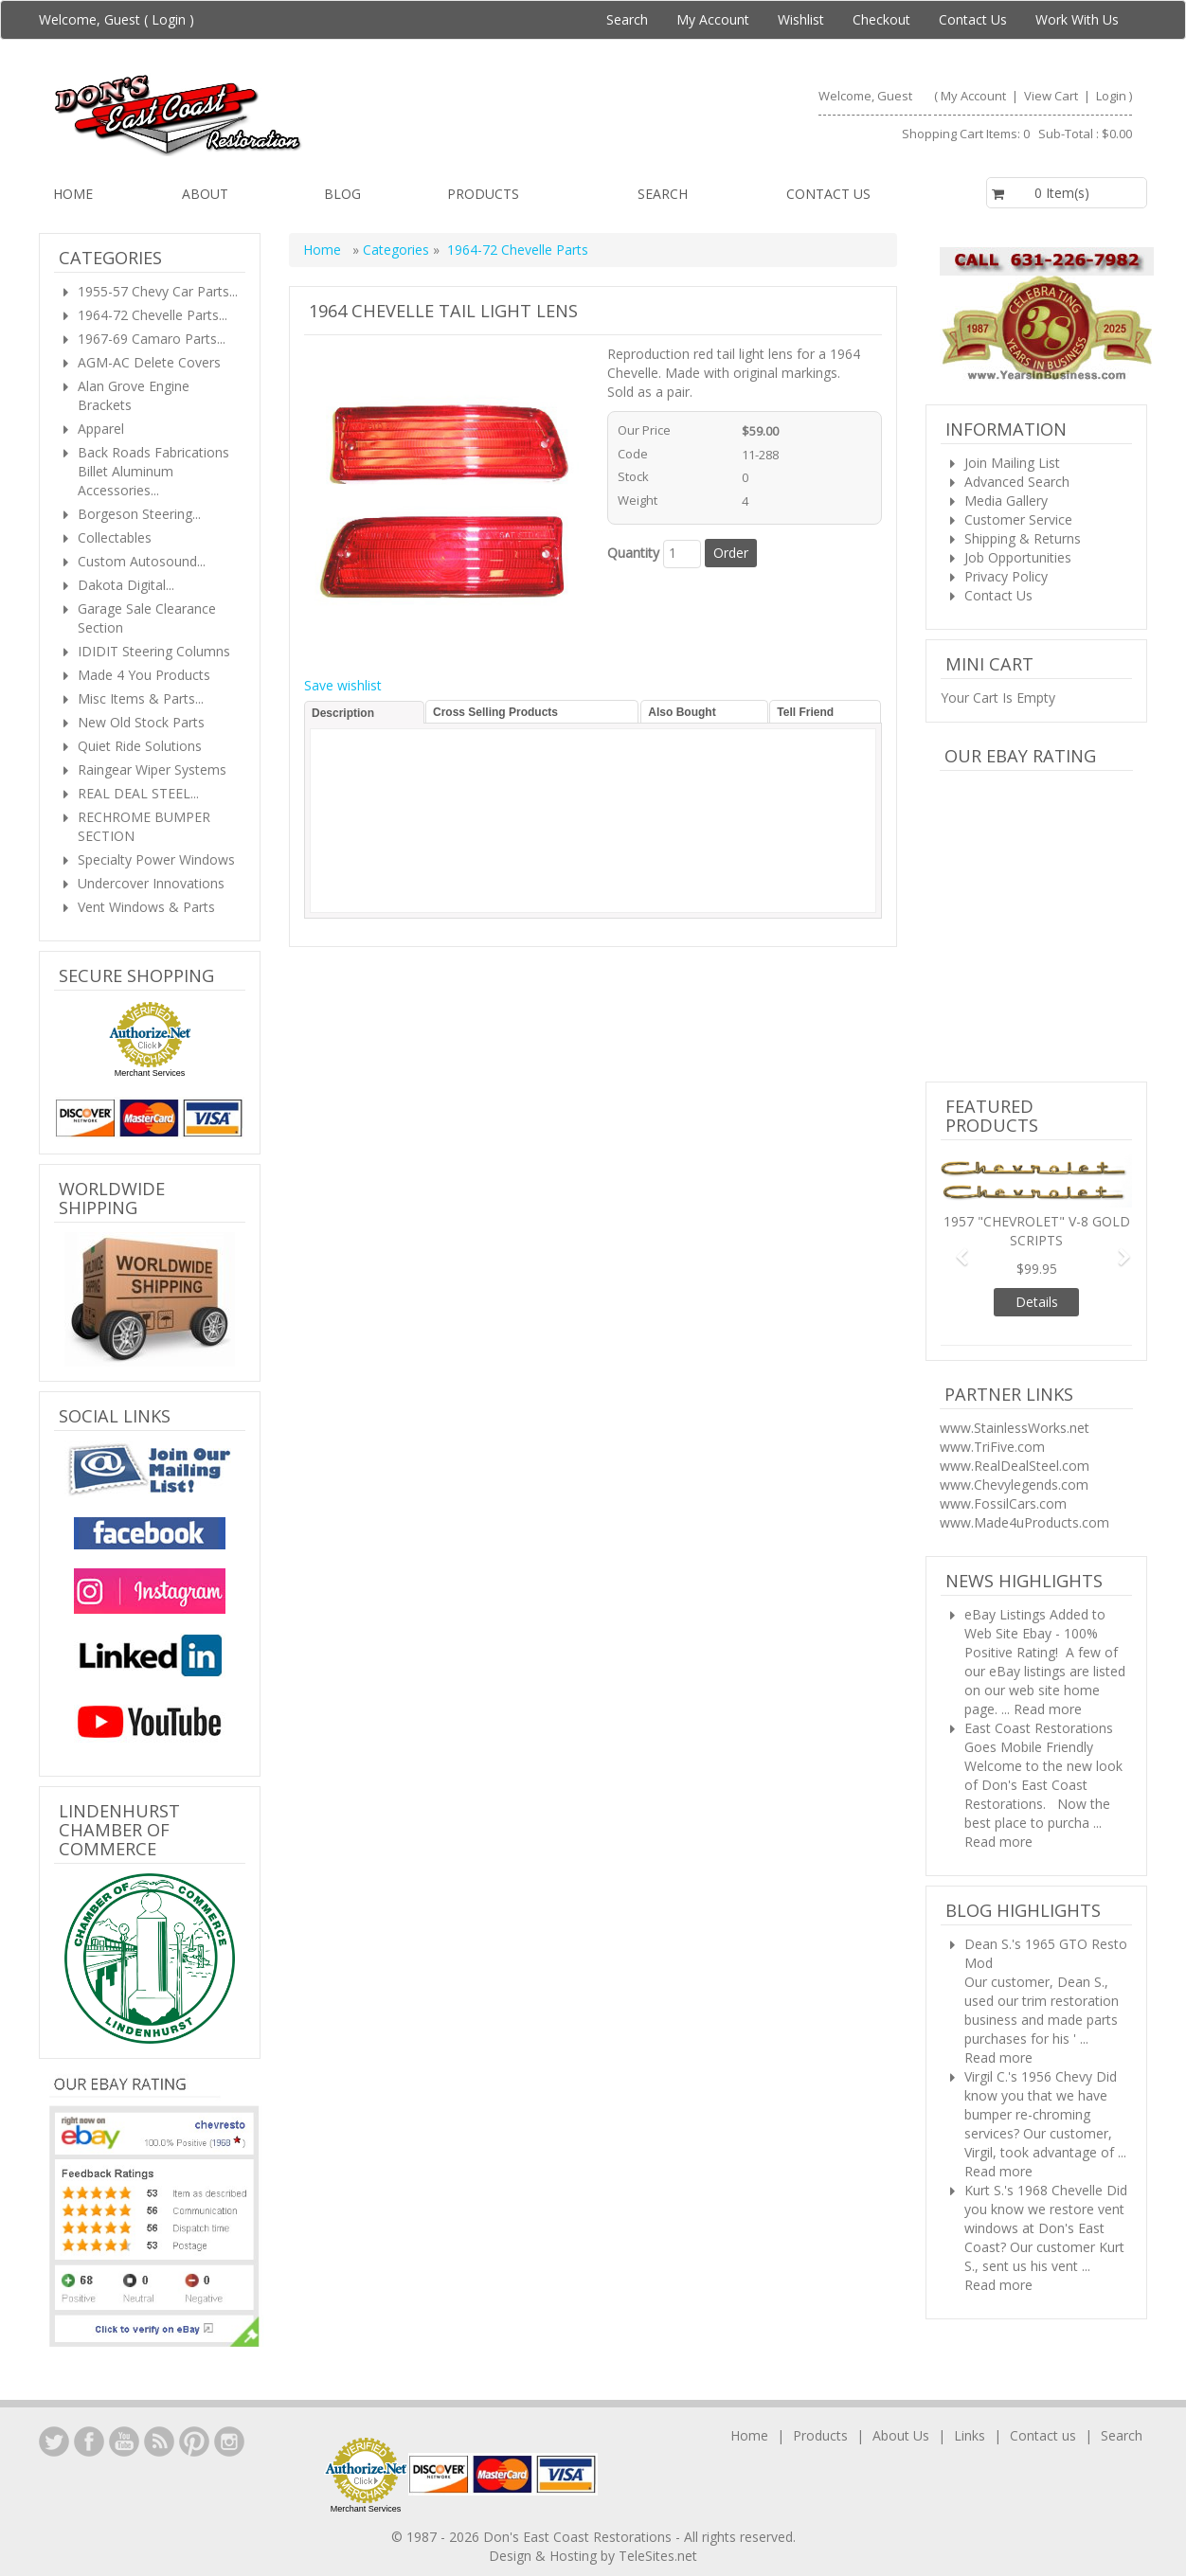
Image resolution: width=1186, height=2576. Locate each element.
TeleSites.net (658, 2556)
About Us (900, 2435)
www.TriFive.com (992, 1447)
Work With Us (1077, 19)
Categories (398, 250)
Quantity (633, 553)
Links (969, 2435)
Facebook (89, 2441)
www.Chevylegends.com (1014, 1485)
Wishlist (801, 19)
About (205, 194)
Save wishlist (343, 685)
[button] (955, 1248)
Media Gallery (1006, 501)
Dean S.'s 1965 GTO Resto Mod (1045, 1953)
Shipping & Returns (1022, 538)
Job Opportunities (1017, 557)
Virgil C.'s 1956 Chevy (1028, 2076)
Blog (342, 194)
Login (169, 19)
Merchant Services (150, 1073)
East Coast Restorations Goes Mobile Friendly (1038, 1737)
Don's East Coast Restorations (579, 2537)
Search (627, 19)
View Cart (1052, 95)
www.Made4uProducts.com (1024, 1522)
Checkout (881, 19)
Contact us (828, 194)
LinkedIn (54, 2441)
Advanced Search (1016, 482)
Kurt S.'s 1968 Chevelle (1033, 2190)
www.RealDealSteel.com (1014, 1466)
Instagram (229, 2441)
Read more (1048, 1709)
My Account (712, 19)
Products (483, 194)
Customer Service (1018, 519)
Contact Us (973, 19)
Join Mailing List (1012, 463)
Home (73, 194)
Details (1036, 1302)
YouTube (124, 2441)
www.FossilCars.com (1003, 1503)
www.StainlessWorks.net (1014, 1428)
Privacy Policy (1006, 576)
